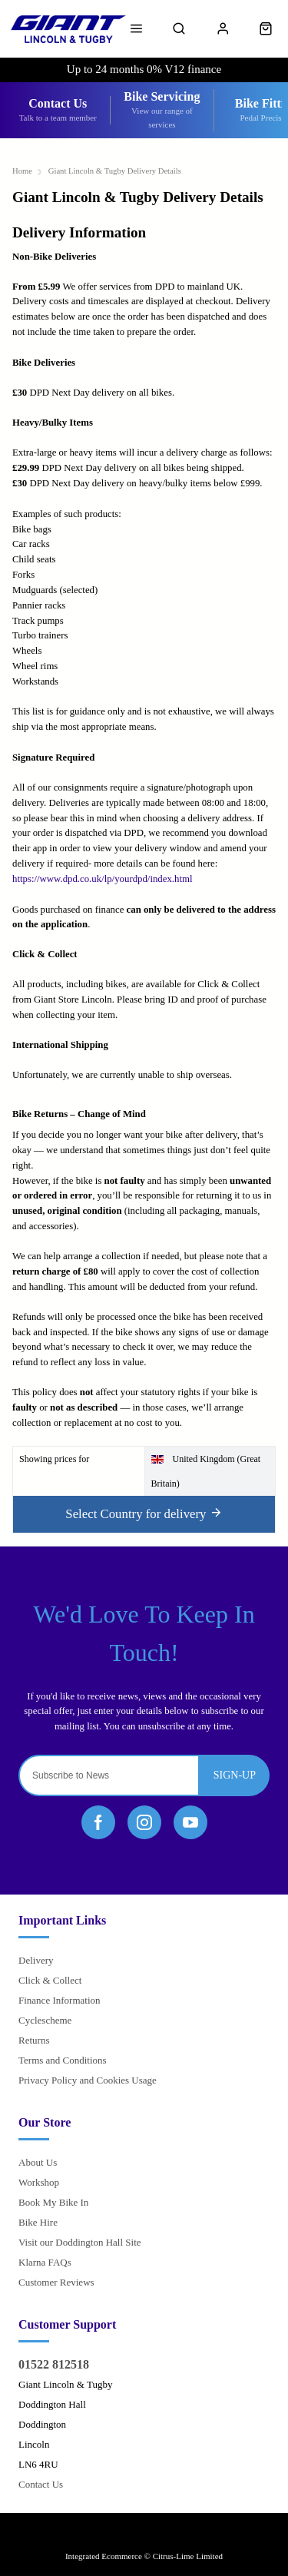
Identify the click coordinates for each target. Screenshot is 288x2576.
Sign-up (235, 1775)
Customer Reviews (56, 2282)
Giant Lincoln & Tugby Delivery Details (114, 171)
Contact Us (40, 2484)
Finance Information (59, 2000)
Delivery (35, 1960)
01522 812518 (53, 2364)
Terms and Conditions (62, 2060)
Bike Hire (38, 2222)
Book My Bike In (53, 2202)
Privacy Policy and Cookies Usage (87, 2080)
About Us (37, 2162)
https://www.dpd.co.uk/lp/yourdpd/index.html (102, 879)
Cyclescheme (44, 2020)
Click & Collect (49, 1980)
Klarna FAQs (44, 2262)
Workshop (38, 2182)
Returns (33, 2040)
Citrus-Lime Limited (188, 2556)
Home (22, 171)
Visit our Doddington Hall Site (79, 2242)
